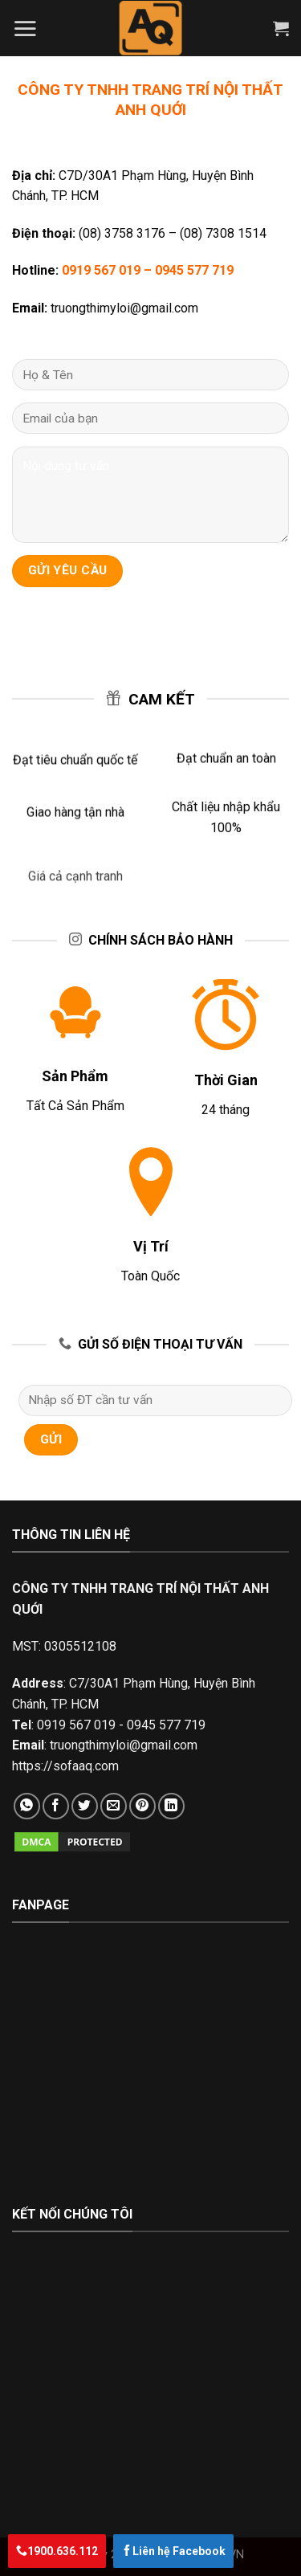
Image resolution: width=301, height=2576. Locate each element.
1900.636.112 (57, 2551)
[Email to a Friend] (113, 1806)
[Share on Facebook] (56, 1806)
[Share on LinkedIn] (171, 1806)
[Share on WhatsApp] (27, 1806)
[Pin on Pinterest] (142, 1806)
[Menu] (25, 28)
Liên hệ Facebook (173, 2551)
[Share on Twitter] (84, 1806)
